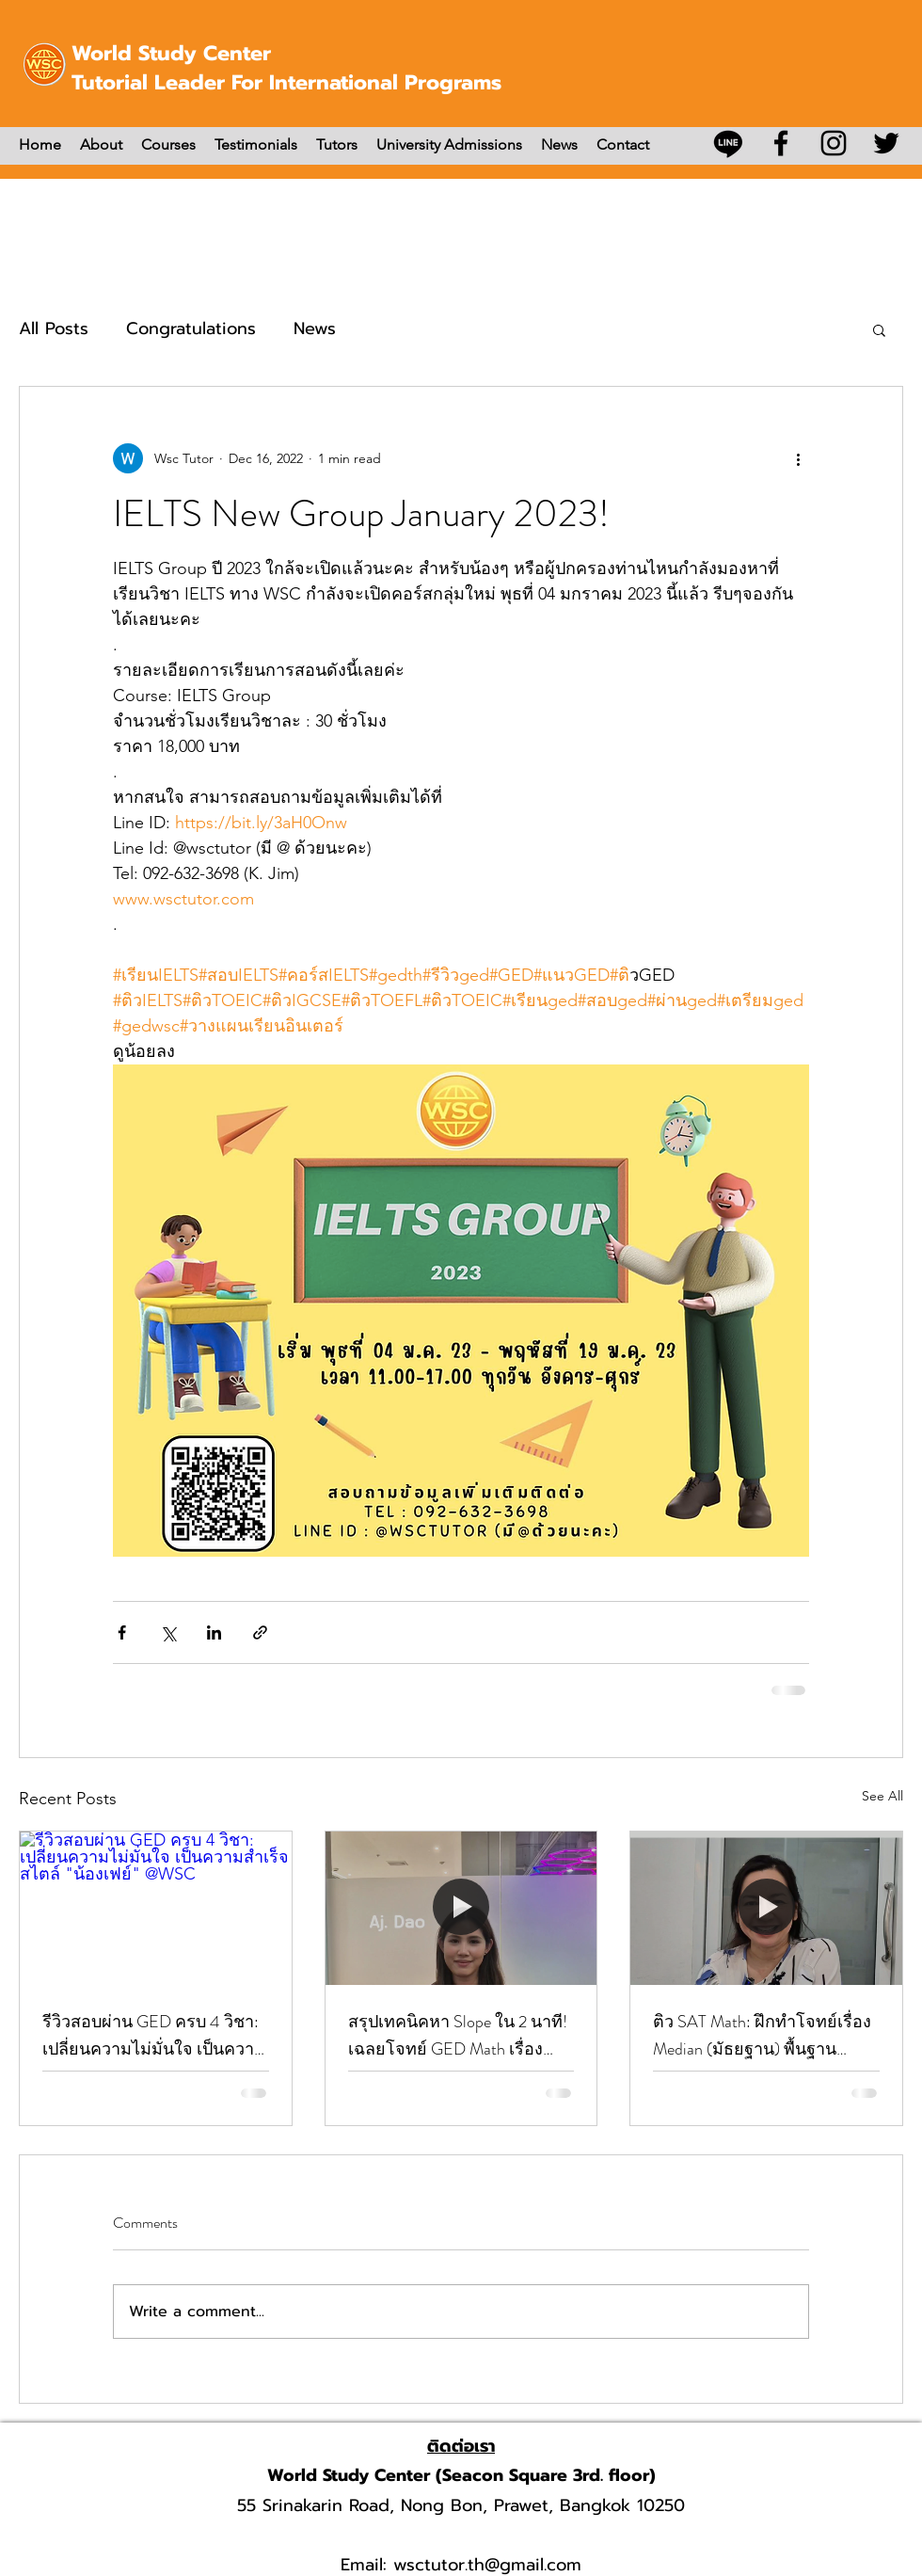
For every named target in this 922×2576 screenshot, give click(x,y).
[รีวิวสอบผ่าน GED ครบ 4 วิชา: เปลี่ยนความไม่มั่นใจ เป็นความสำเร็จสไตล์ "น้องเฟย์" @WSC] (156, 1908)
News (315, 328)
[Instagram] (833, 143)
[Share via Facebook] (122, 1632)
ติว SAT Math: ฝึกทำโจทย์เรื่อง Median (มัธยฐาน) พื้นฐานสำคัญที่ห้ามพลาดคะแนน (762, 2035)
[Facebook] (781, 143)
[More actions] (798, 458)
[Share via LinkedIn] (214, 1632)
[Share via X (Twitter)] (168, 1632)
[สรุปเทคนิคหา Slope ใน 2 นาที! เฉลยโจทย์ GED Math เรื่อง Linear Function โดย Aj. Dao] (461, 1908)
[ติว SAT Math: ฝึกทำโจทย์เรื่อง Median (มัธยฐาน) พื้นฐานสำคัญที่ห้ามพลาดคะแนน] (766, 1908)
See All (882, 1795)
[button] (879, 329)
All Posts (53, 328)
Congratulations (191, 328)
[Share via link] (260, 1632)
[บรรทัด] (728, 143)
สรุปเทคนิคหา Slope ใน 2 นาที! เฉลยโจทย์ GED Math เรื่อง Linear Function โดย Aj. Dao (457, 2035)
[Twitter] (886, 143)
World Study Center (171, 53)
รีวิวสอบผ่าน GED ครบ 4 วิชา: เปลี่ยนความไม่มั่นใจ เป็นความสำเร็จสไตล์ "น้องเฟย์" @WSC (153, 2035)
